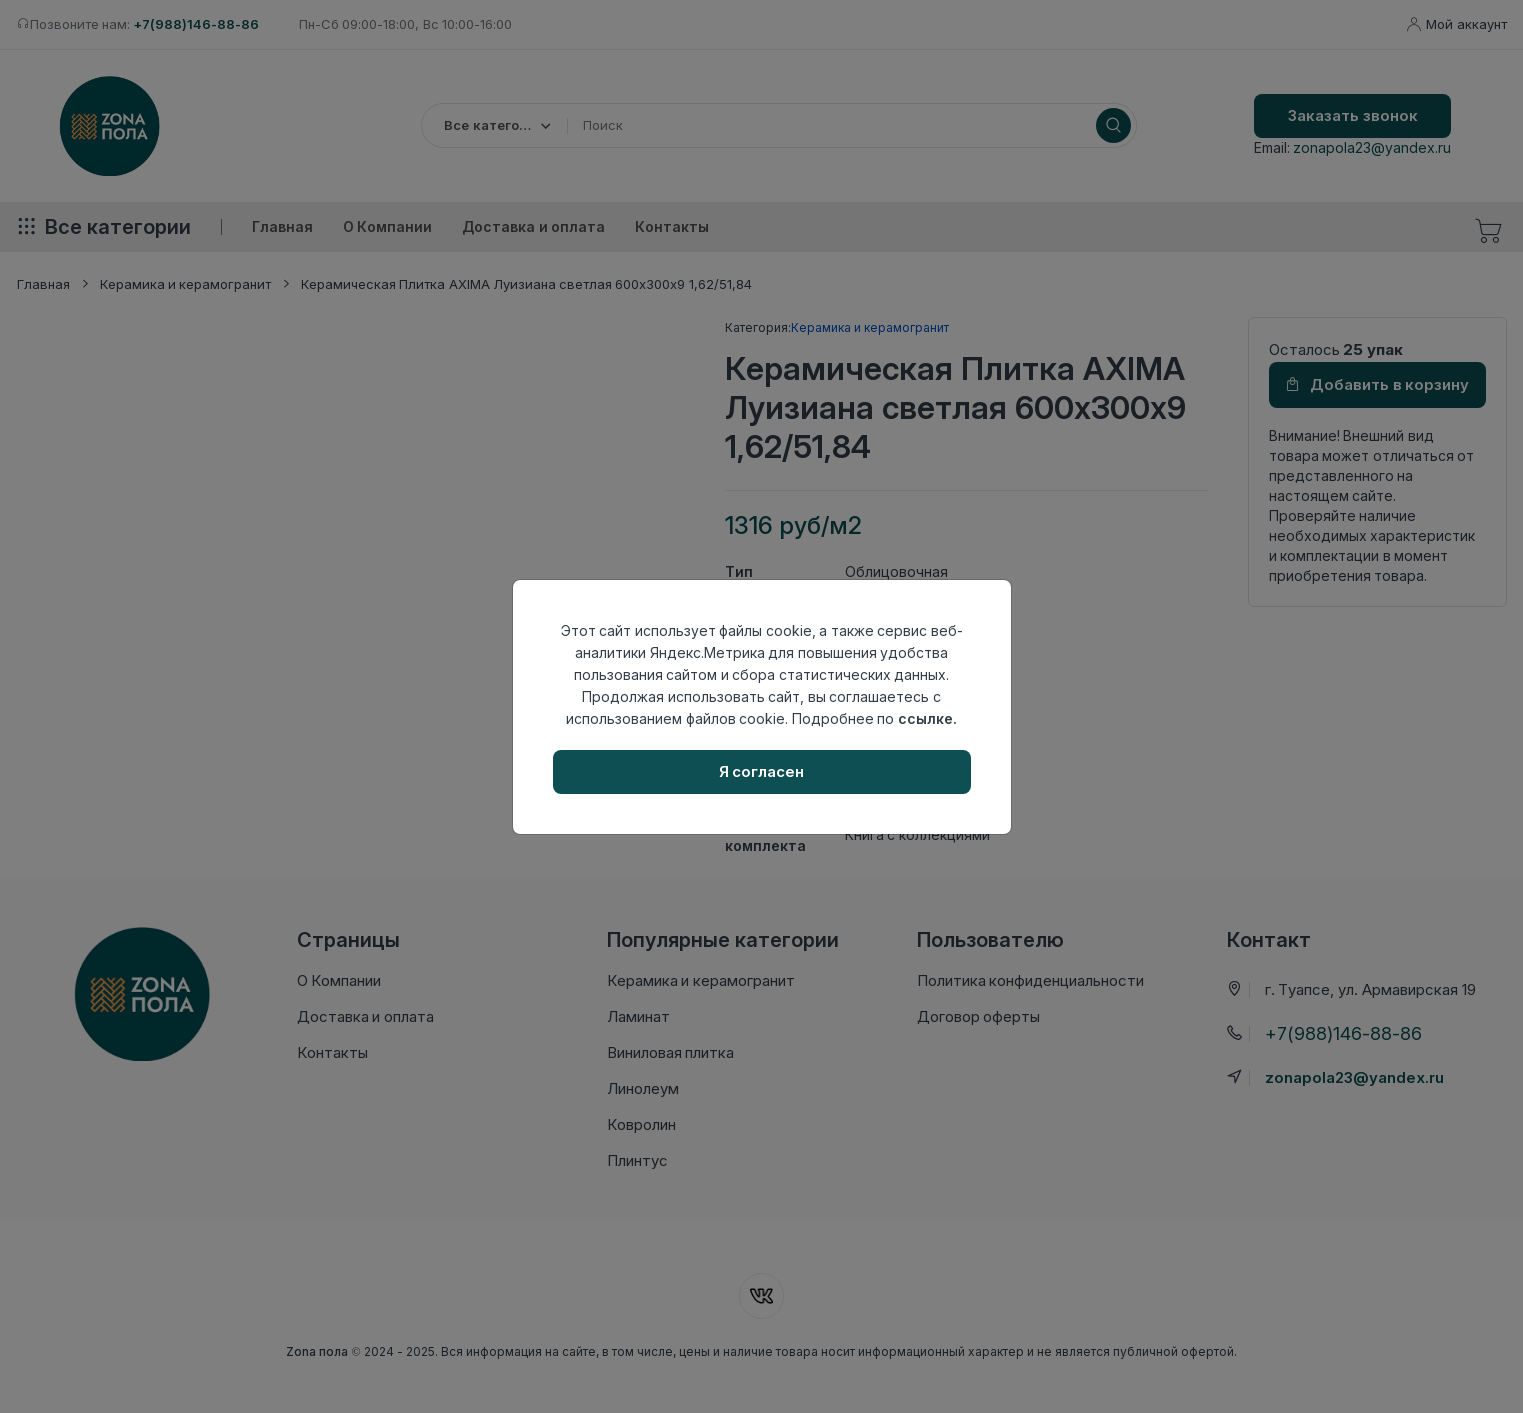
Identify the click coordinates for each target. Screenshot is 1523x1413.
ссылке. (927, 718)
